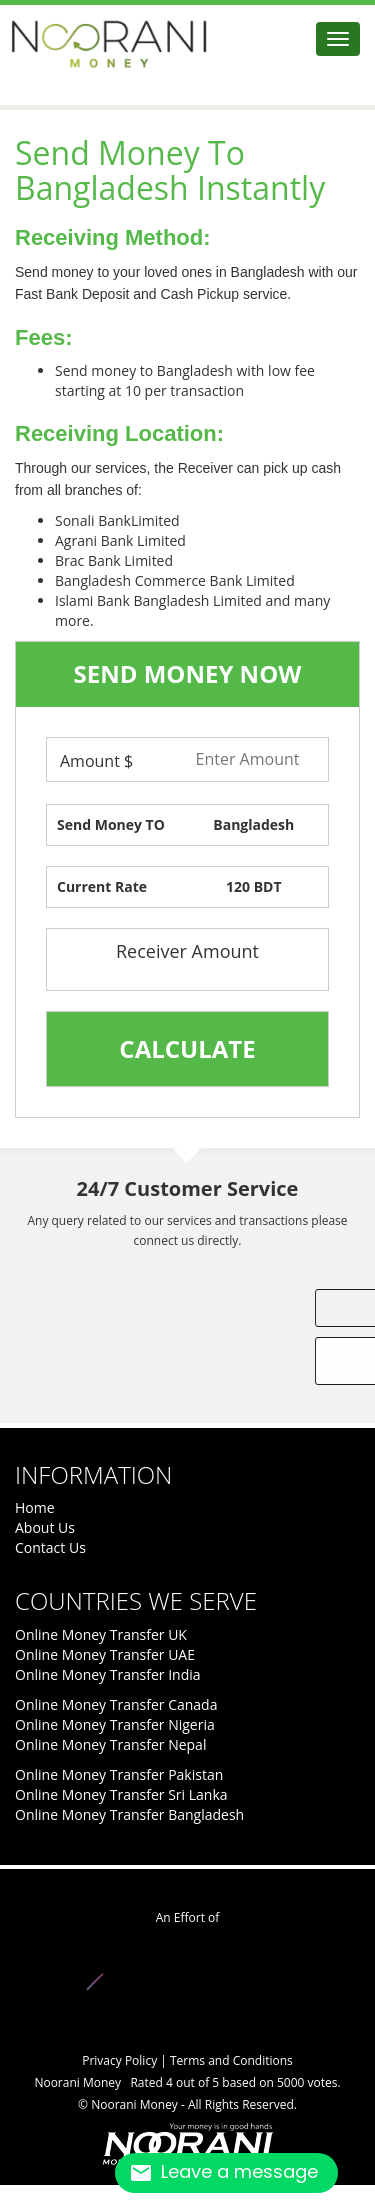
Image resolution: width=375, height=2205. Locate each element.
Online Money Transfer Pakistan (119, 1774)
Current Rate (102, 886)
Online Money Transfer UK (101, 1634)
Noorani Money (136, 2104)
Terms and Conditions (231, 2060)
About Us (45, 1527)
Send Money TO (111, 824)
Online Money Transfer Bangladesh (129, 1814)
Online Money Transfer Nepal (110, 1744)
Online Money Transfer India (108, 1674)
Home (35, 1507)
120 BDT (254, 886)
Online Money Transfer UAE (105, 1654)
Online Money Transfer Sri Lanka (121, 1794)
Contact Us (50, 1547)
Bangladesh (253, 824)
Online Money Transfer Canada (116, 1704)
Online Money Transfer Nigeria (115, 1724)
